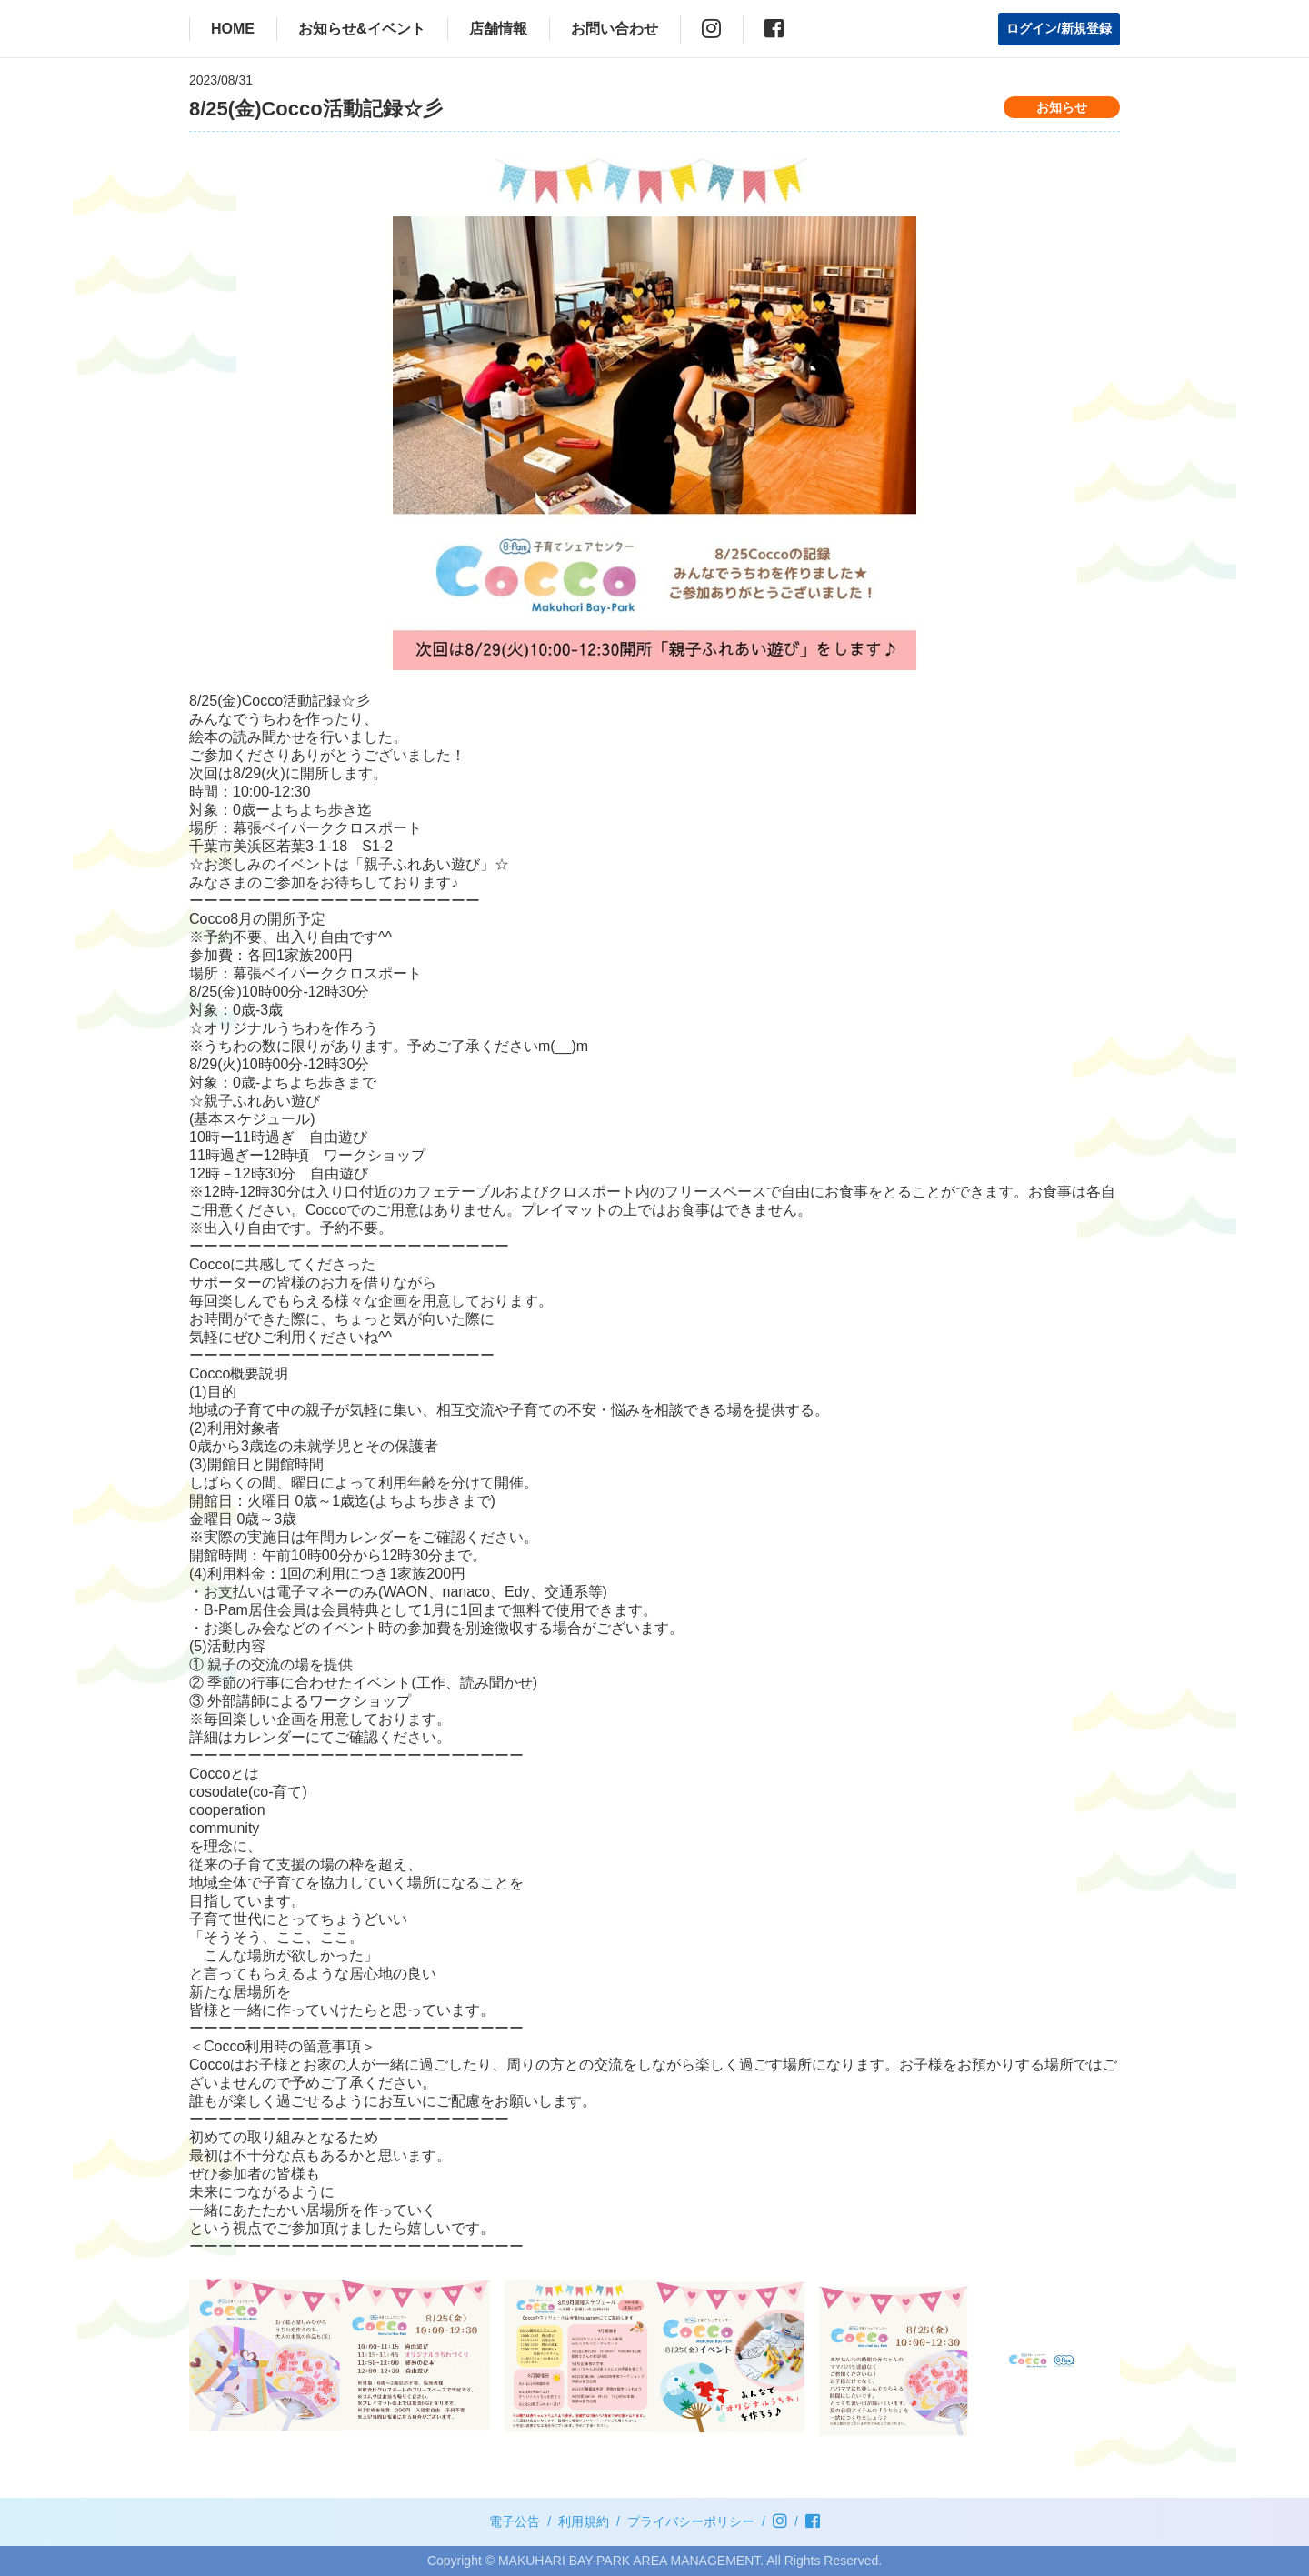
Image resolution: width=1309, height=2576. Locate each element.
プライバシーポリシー (690, 2521)
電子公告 (514, 2521)
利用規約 (583, 2521)
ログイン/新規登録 (1059, 28)
